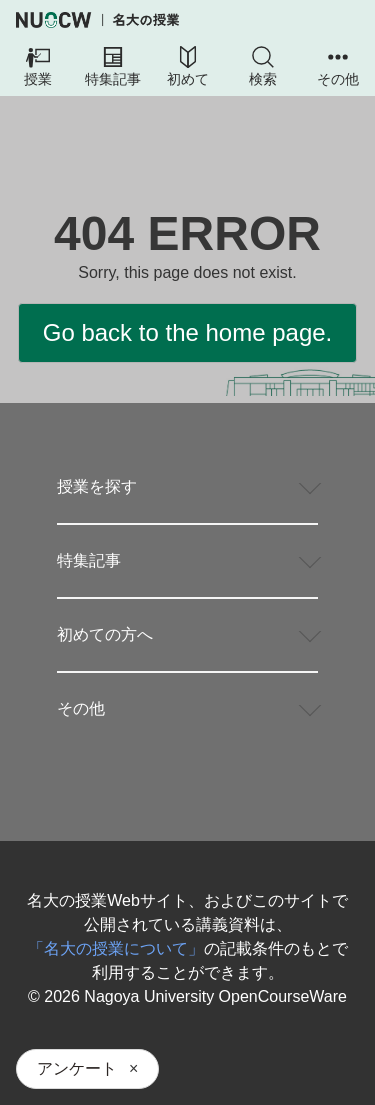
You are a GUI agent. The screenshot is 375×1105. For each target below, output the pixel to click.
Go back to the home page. (188, 332)
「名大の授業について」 (116, 948)
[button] (37, 68)
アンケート (77, 1068)
